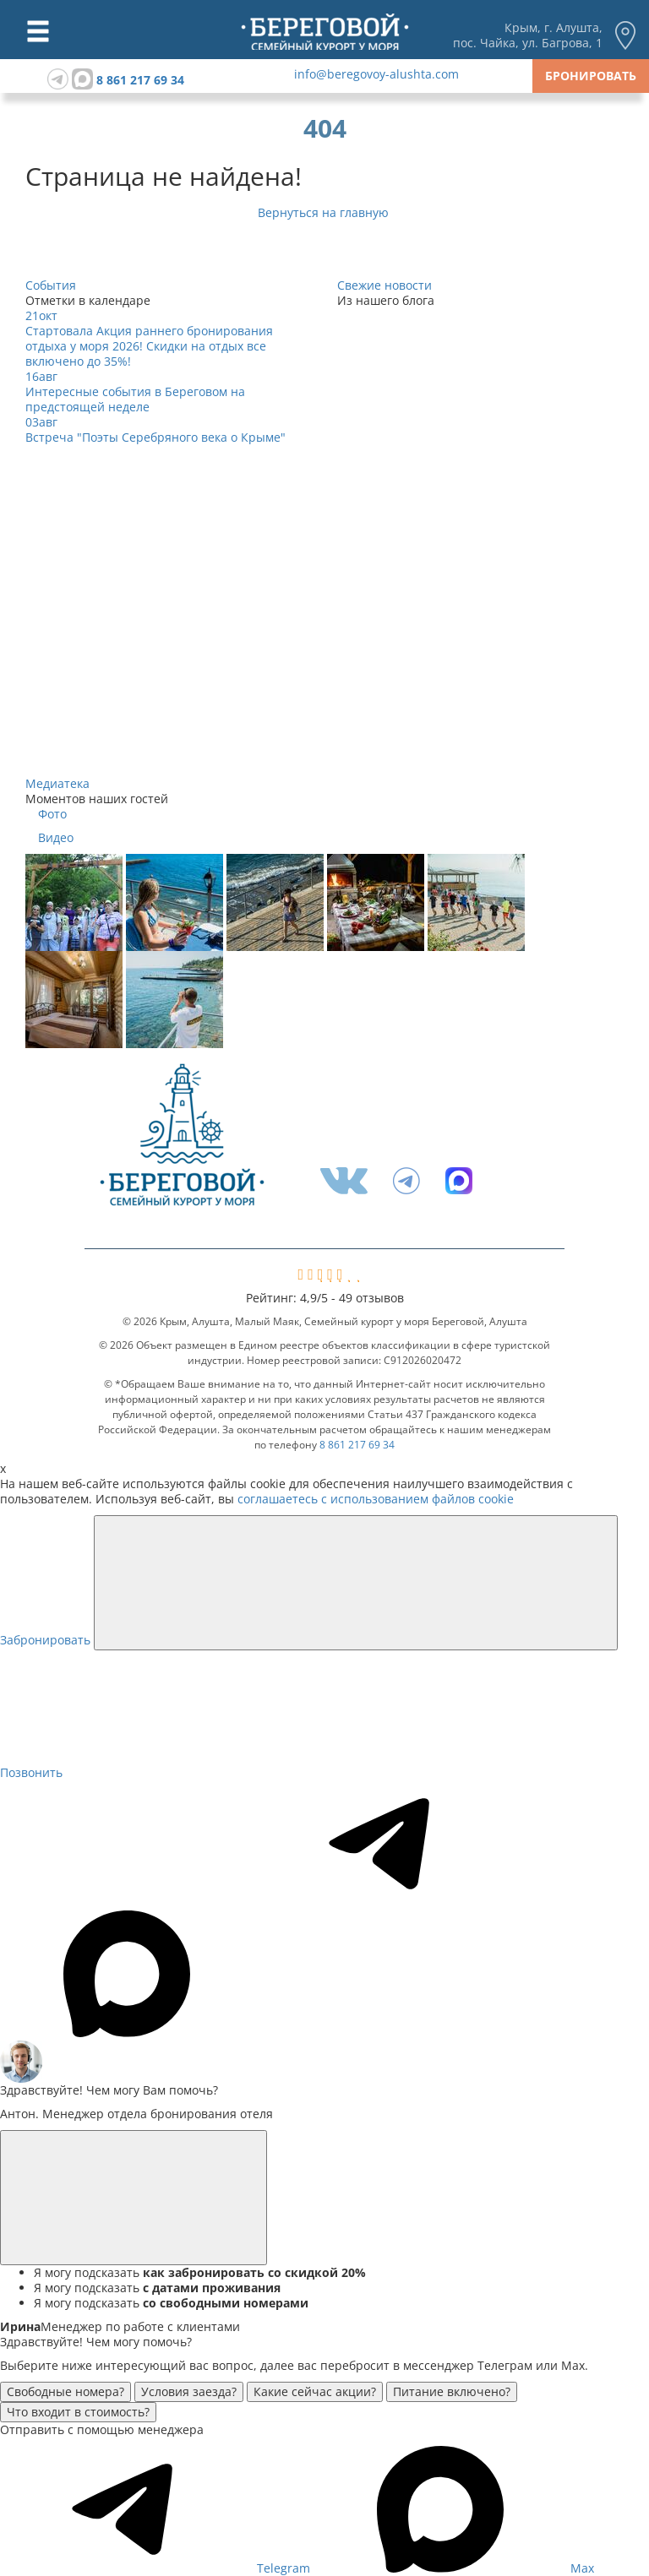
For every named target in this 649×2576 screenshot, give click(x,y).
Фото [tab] (52, 814)
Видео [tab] (56, 837)
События (50, 285)
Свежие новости (384, 285)
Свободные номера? (65, 2391)
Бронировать (590, 76)
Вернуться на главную (325, 212)
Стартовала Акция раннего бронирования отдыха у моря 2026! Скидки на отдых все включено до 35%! (149, 346)
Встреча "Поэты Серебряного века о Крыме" (155, 437)
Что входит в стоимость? (78, 2412)
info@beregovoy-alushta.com (376, 74)
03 (41, 422)
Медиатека (57, 783)
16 (41, 376)
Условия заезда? (189, 2391)
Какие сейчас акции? (315, 2391)
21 (41, 315)
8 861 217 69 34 (140, 80)
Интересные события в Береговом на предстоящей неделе (135, 399)
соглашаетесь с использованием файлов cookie (375, 1499)
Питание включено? (451, 2391)
